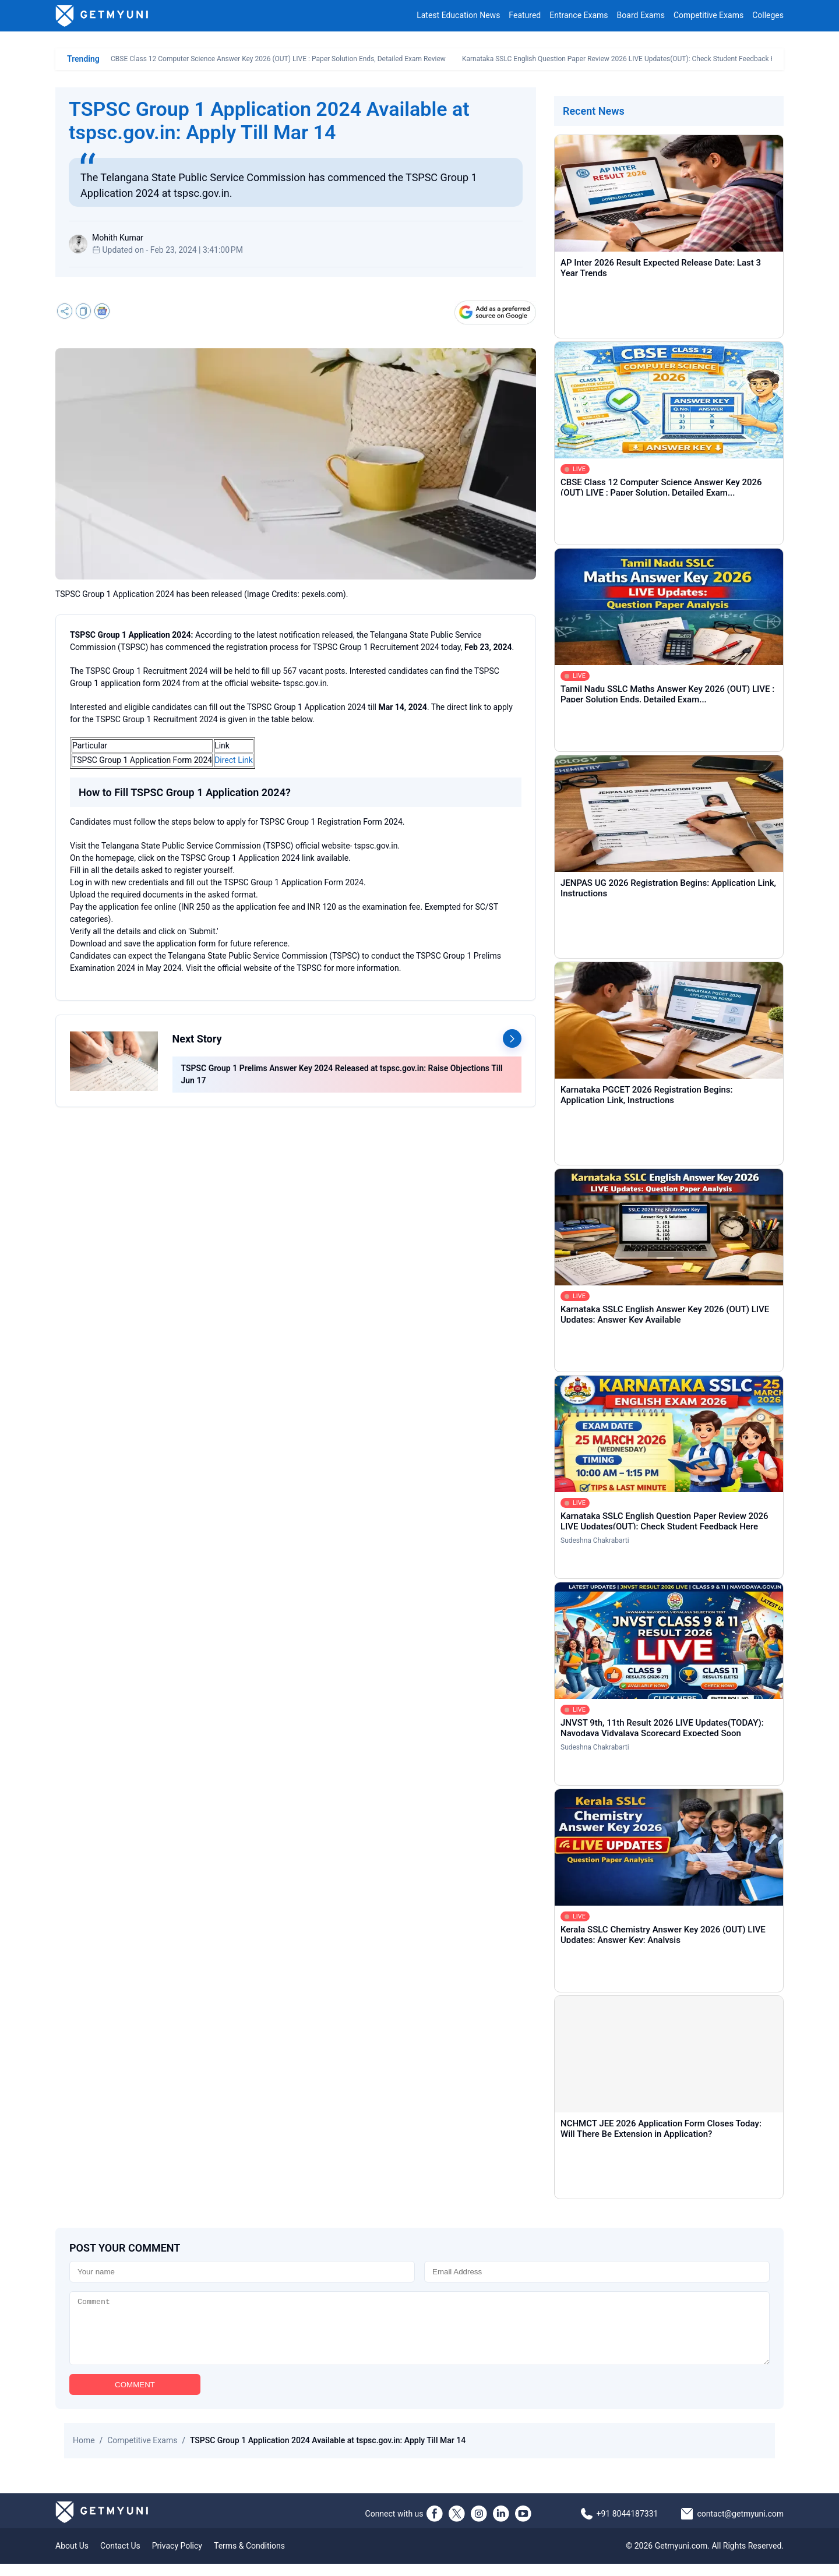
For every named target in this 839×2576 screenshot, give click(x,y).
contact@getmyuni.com (740, 2526)
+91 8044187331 (627, 2526)
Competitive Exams (708, 15)
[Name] (242, 2271)
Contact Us (120, 2558)
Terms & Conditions (249, 2558)
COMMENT (135, 2397)
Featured (525, 15)
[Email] (597, 2271)
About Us (72, 2558)
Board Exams (641, 15)
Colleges (768, 15)
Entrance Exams (578, 15)
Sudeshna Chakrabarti (594, 1540)
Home (84, 2452)
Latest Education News (458, 15)
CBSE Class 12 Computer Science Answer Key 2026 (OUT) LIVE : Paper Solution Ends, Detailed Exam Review (278, 59)
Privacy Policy (177, 2558)
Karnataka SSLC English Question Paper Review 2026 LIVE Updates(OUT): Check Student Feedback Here (623, 59)
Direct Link (233, 760)
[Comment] (419, 2334)
